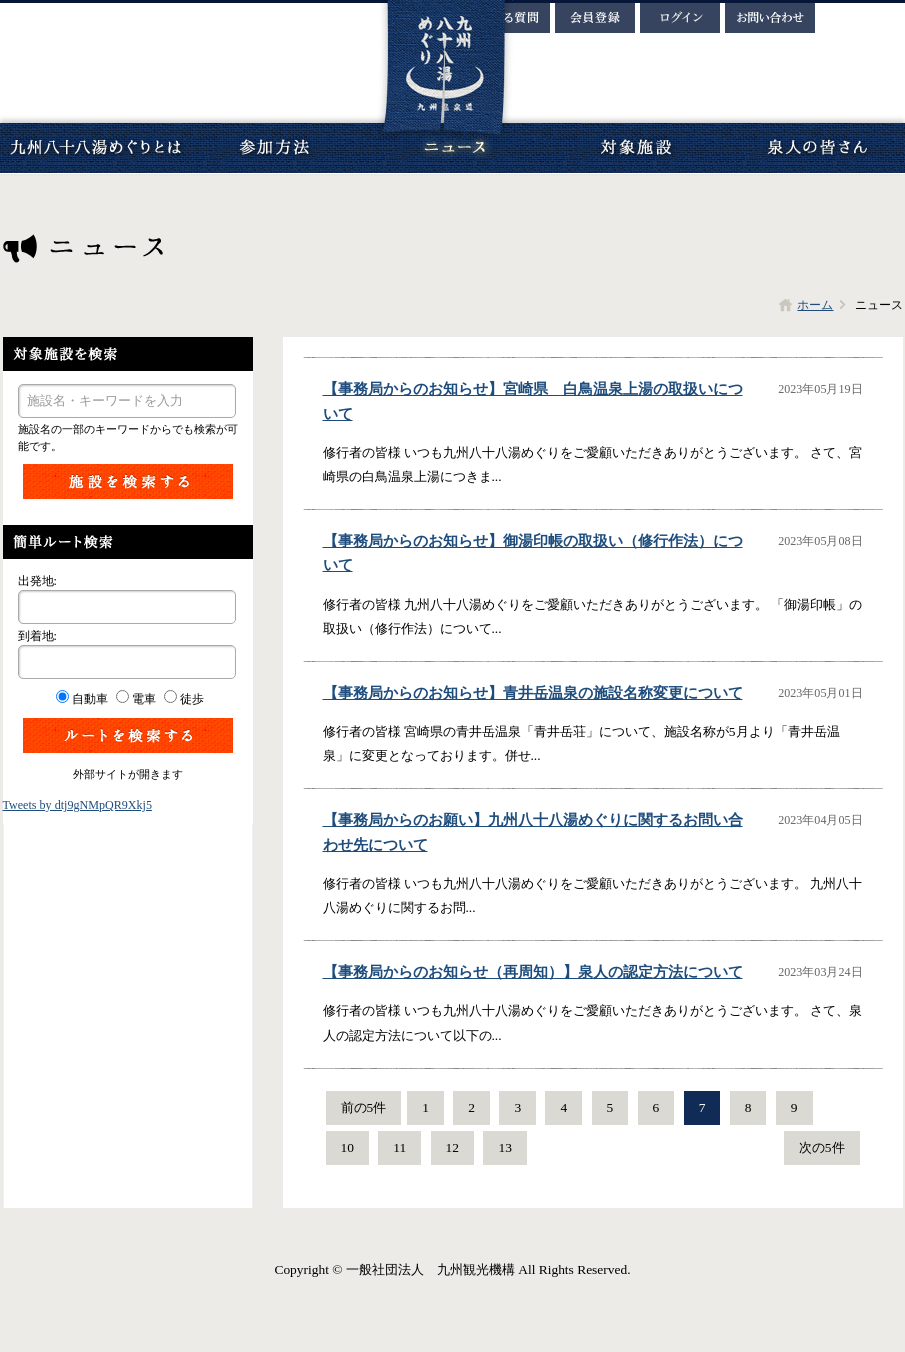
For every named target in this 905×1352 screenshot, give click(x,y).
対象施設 (635, 148)
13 (504, 1147)
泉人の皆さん (815, 148)
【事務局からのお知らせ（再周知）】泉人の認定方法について (533, 972)
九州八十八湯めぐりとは (95, 148)
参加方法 (275, 148)
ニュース (455, 148)
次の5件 (822, 1147)
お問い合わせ (770, 18)
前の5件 (364, 1107)
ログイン (680, 18)
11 (399, 1147)
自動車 (90, 699)
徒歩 (192, 699)
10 (347, 1147)
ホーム (815, 305)
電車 (144, 699)
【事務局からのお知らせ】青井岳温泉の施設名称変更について (533, 693)
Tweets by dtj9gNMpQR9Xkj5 (77, 805)
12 (452, 1147)
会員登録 (595, 18)
